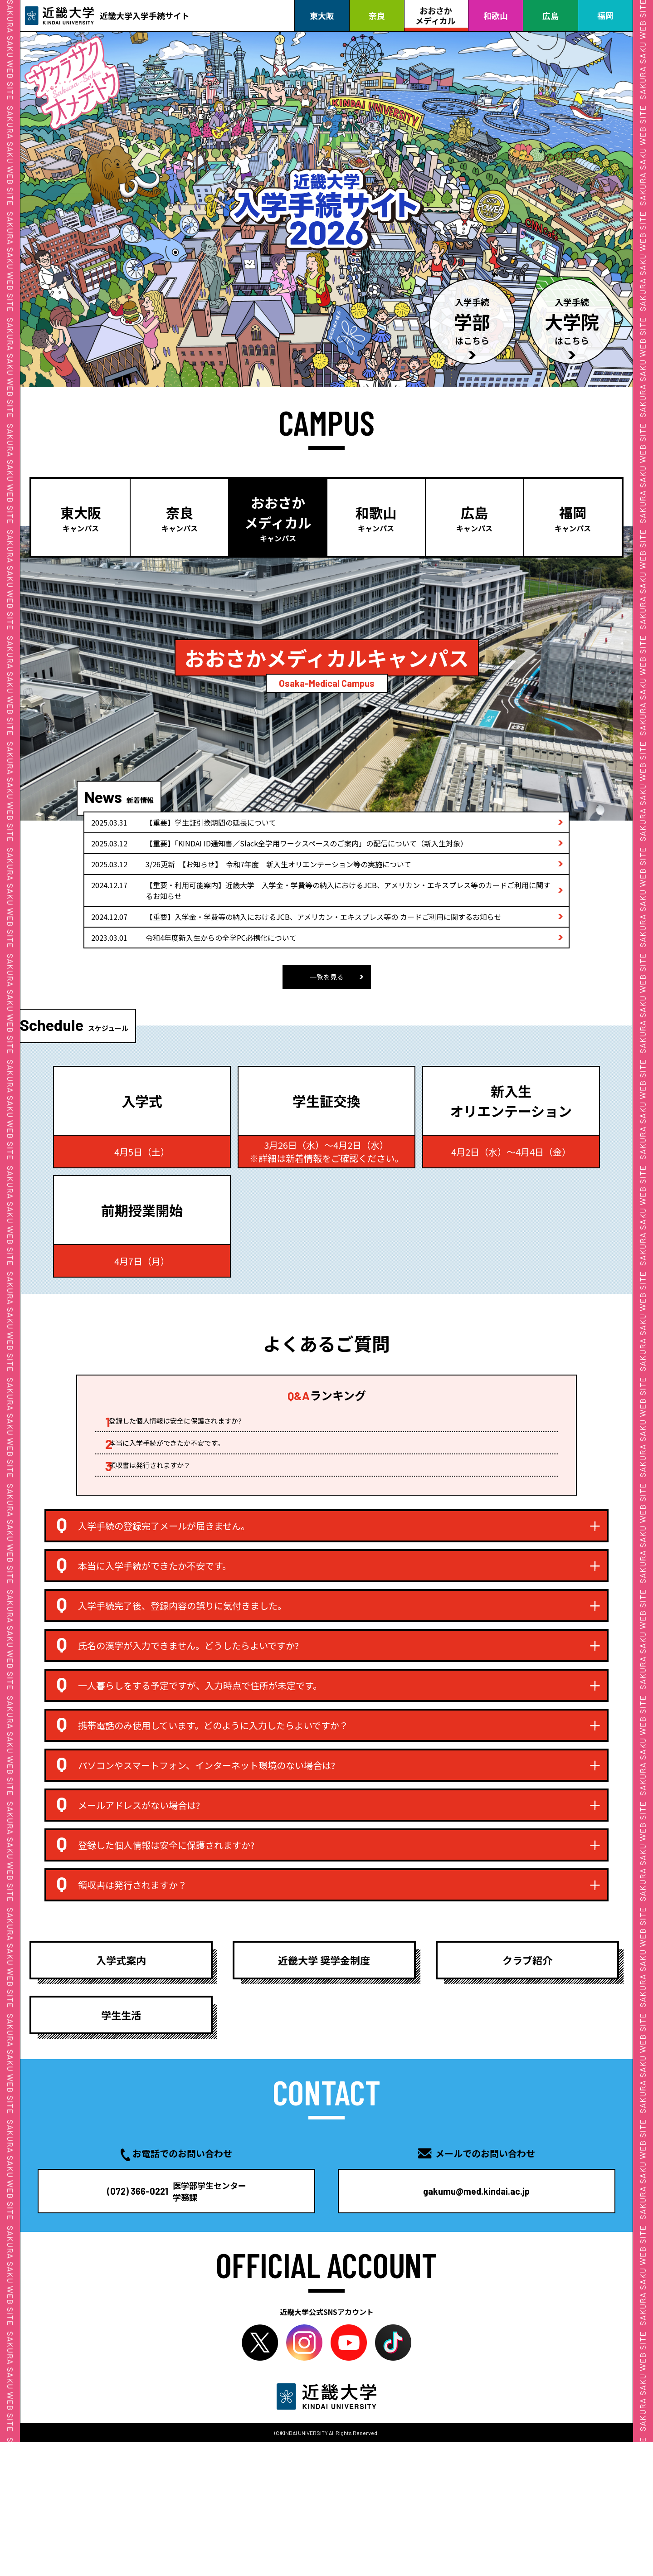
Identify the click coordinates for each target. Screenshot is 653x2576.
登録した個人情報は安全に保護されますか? (190, 1440)
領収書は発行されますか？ (163, 1491)
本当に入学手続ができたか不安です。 (181, 1465)
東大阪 (322, 15)
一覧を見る (326, 976)
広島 (550, 15)
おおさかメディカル (435, 15)
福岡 (605, 15)
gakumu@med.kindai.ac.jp (453, 2301)
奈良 (377, 15)
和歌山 (495, 15)
